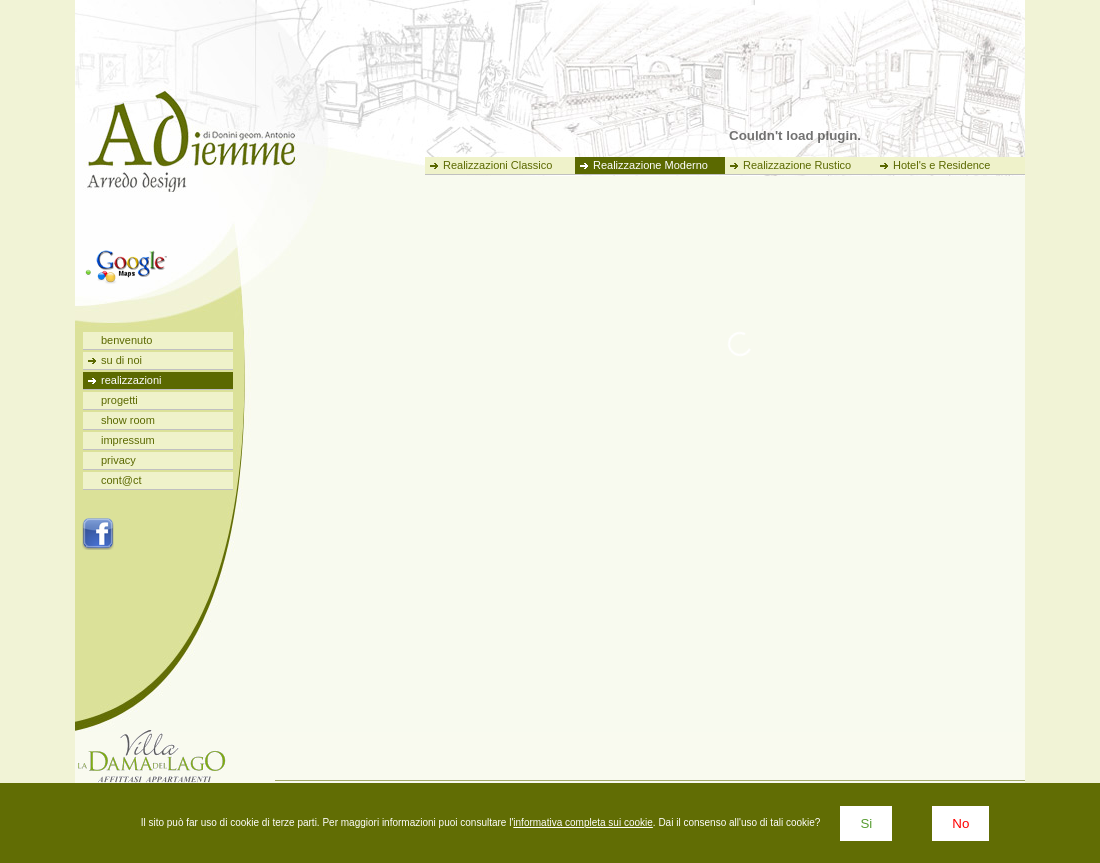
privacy (118, 460)
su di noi (121, 360)
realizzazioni (131, 380)
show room (128, 420)
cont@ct (121, 480)
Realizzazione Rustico (797, 165)
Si (866, 823)
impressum (128, 440)
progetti (119, 400)
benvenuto (126, 340)
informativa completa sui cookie (583, 822)
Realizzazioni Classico (497, 165)
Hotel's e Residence (942, 165)
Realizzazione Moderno (650, 165)
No (960, 823)
